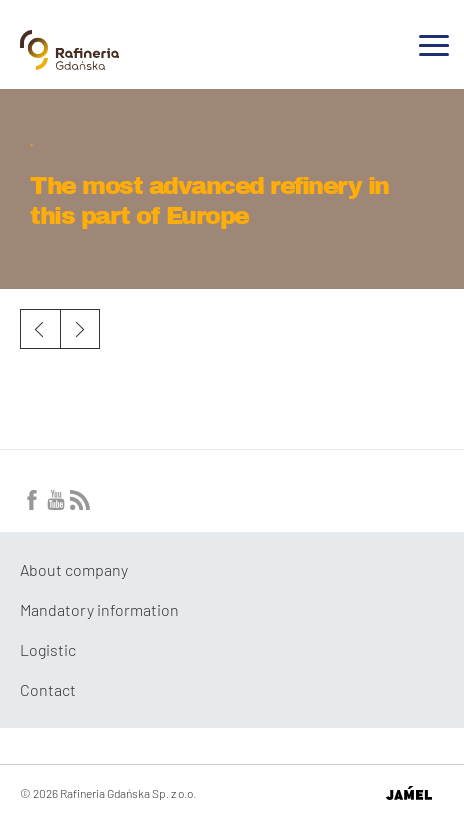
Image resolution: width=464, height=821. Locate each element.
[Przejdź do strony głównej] (69, 62)
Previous (40, 329)
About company (74, 569)
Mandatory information (99, 609)
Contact (48, 689)
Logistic (48, 649)
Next (80, 329)
